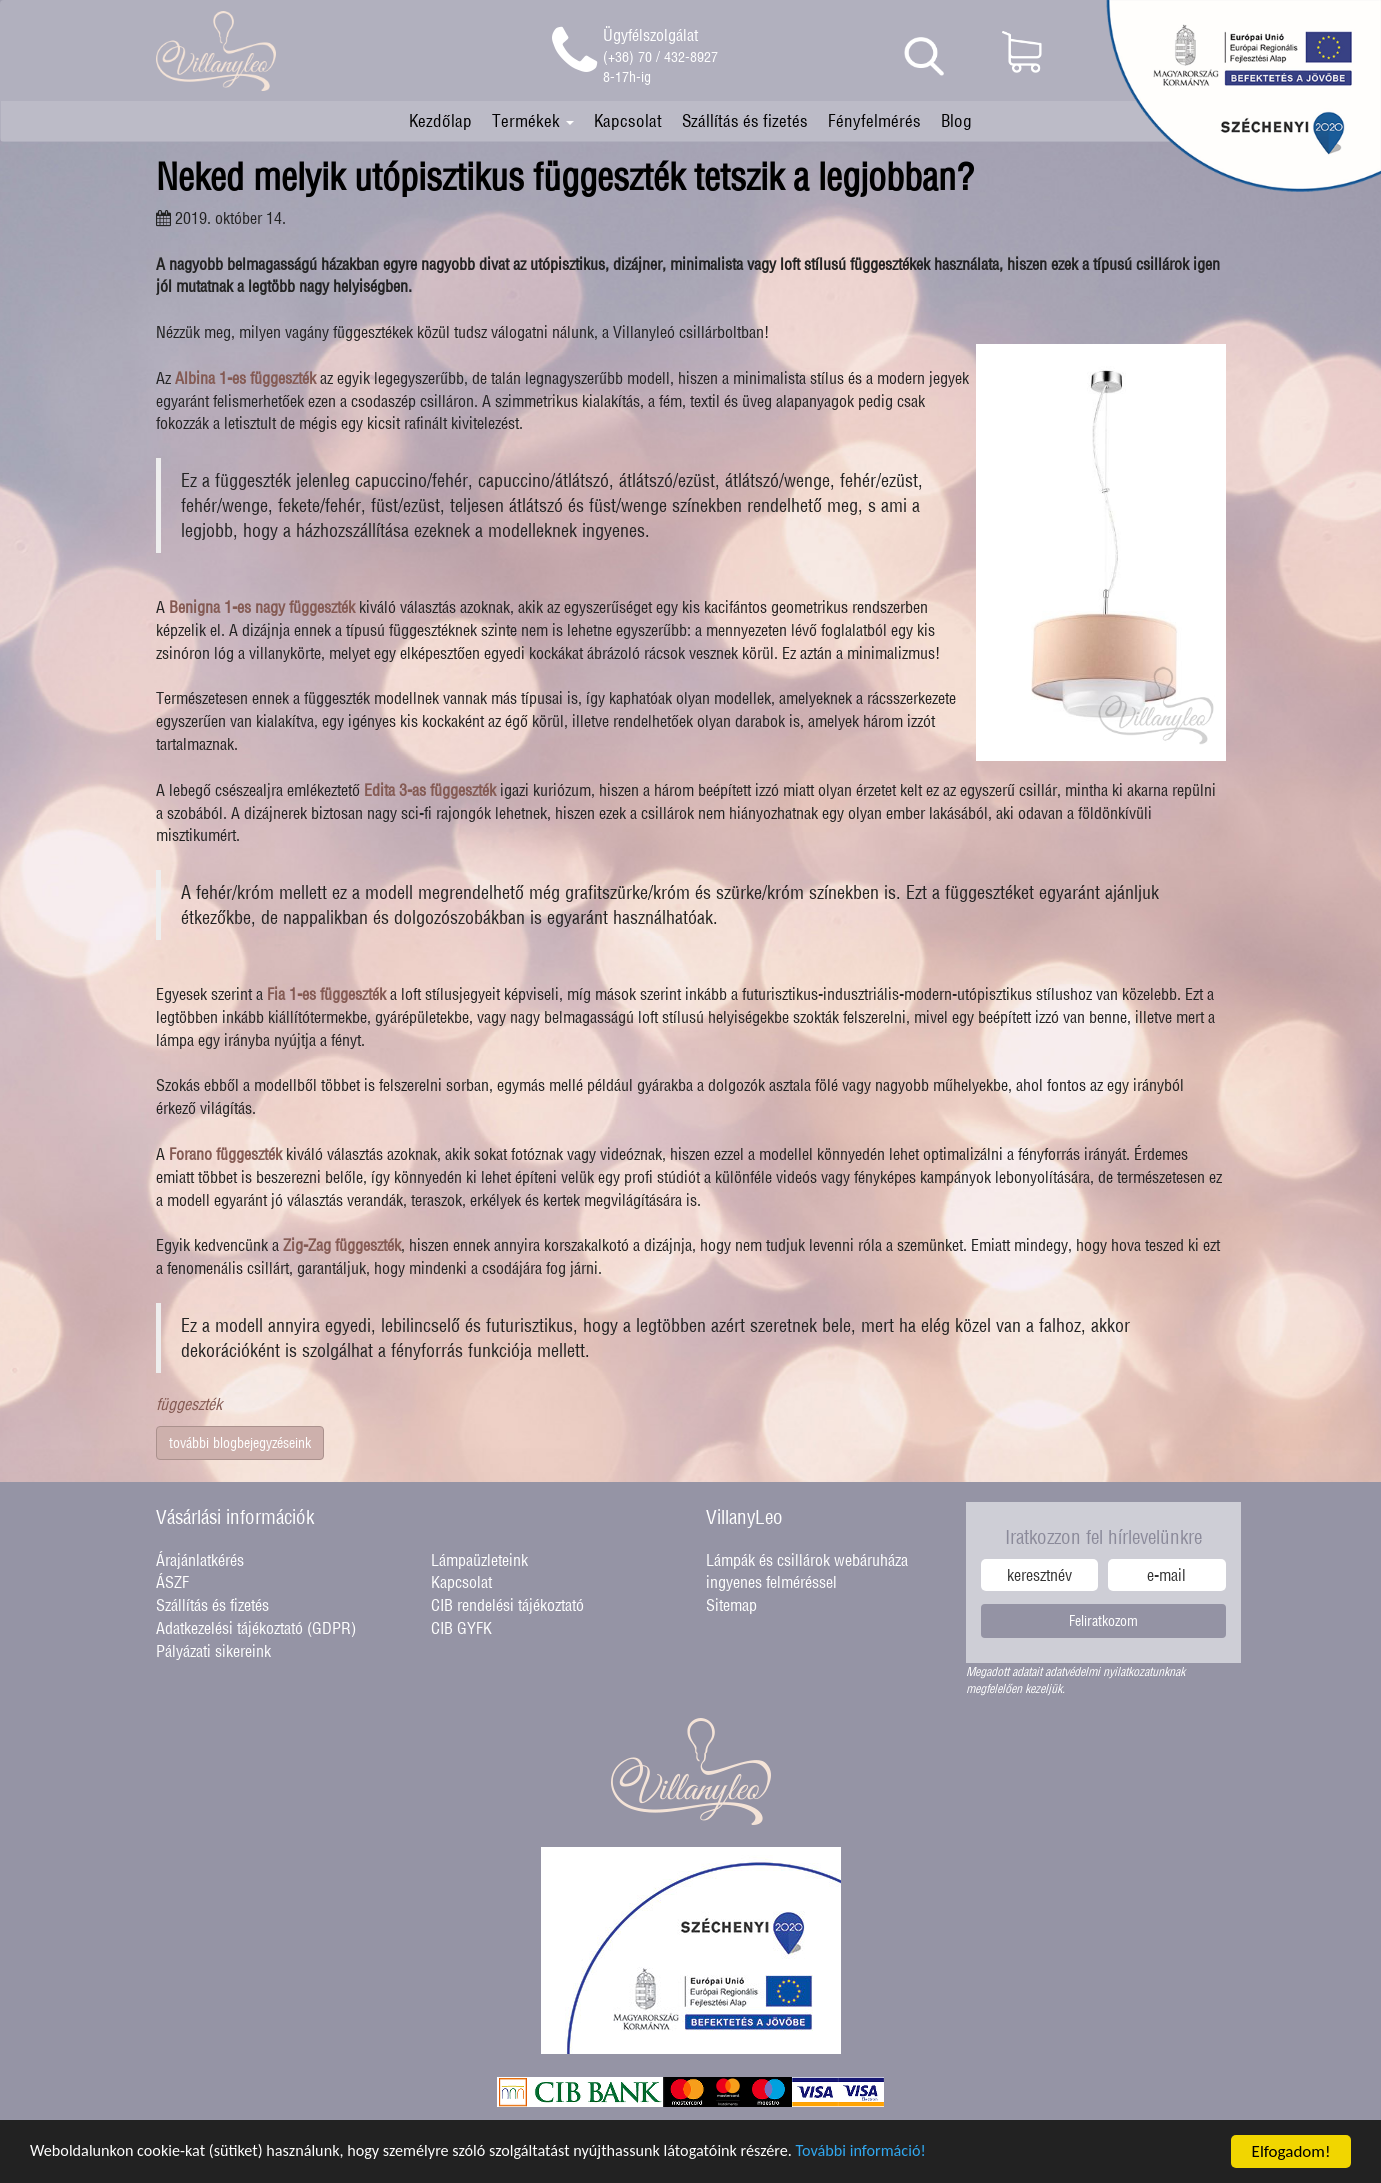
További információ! (902, 2152)
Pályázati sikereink (213, 1651)
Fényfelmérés (874, 120)
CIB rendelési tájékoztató (507, 1605)
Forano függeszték (225, 1154)
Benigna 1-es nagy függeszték (262, 607)
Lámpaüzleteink (479, 1560)
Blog (956, 120)
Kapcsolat (628, 120)
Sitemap (731, 1605)
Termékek (533, 120)
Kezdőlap (440, 120)
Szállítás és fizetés (745, 120)
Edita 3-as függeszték (430, 790)
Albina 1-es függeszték (245, 378)
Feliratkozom (1103, 1621)
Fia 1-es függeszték (326, 994)
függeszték (189, 1404)
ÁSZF (172, 1582)
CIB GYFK (461, 1628)
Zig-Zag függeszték (342, 1245)
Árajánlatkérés (200, 1560)
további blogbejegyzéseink (240, 1443)
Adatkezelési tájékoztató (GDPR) (256, 1628)
